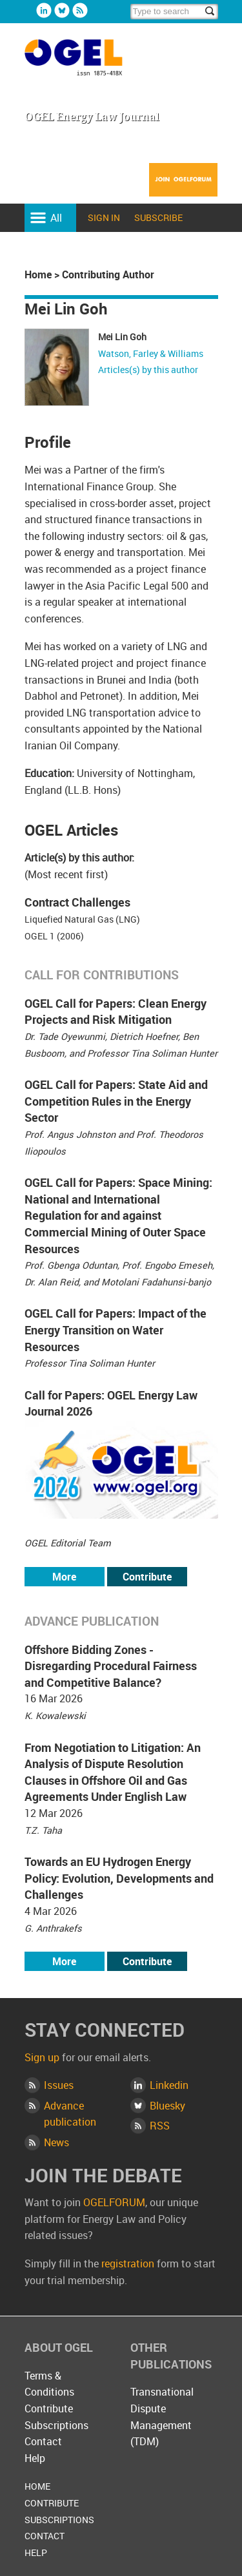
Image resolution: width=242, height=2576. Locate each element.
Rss (80, 10)
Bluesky (62, 10)
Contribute (147, 1577)
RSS (160, 2126)
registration (127, 2263)
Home (38, 274)
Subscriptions (56, 2425)
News (56, 2142)
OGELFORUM (114, 2202)
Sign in (104, 217)
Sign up (42, 2057)
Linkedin (44, 10)
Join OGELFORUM (183, 188)
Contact (43, 2441)
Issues (59, 2085)
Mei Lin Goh (122, 337)
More (64, 1577)
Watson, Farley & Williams (150, 353)
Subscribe (158, 217)
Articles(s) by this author (148, 369)
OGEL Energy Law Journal (88, 63)
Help (35, 2458)
